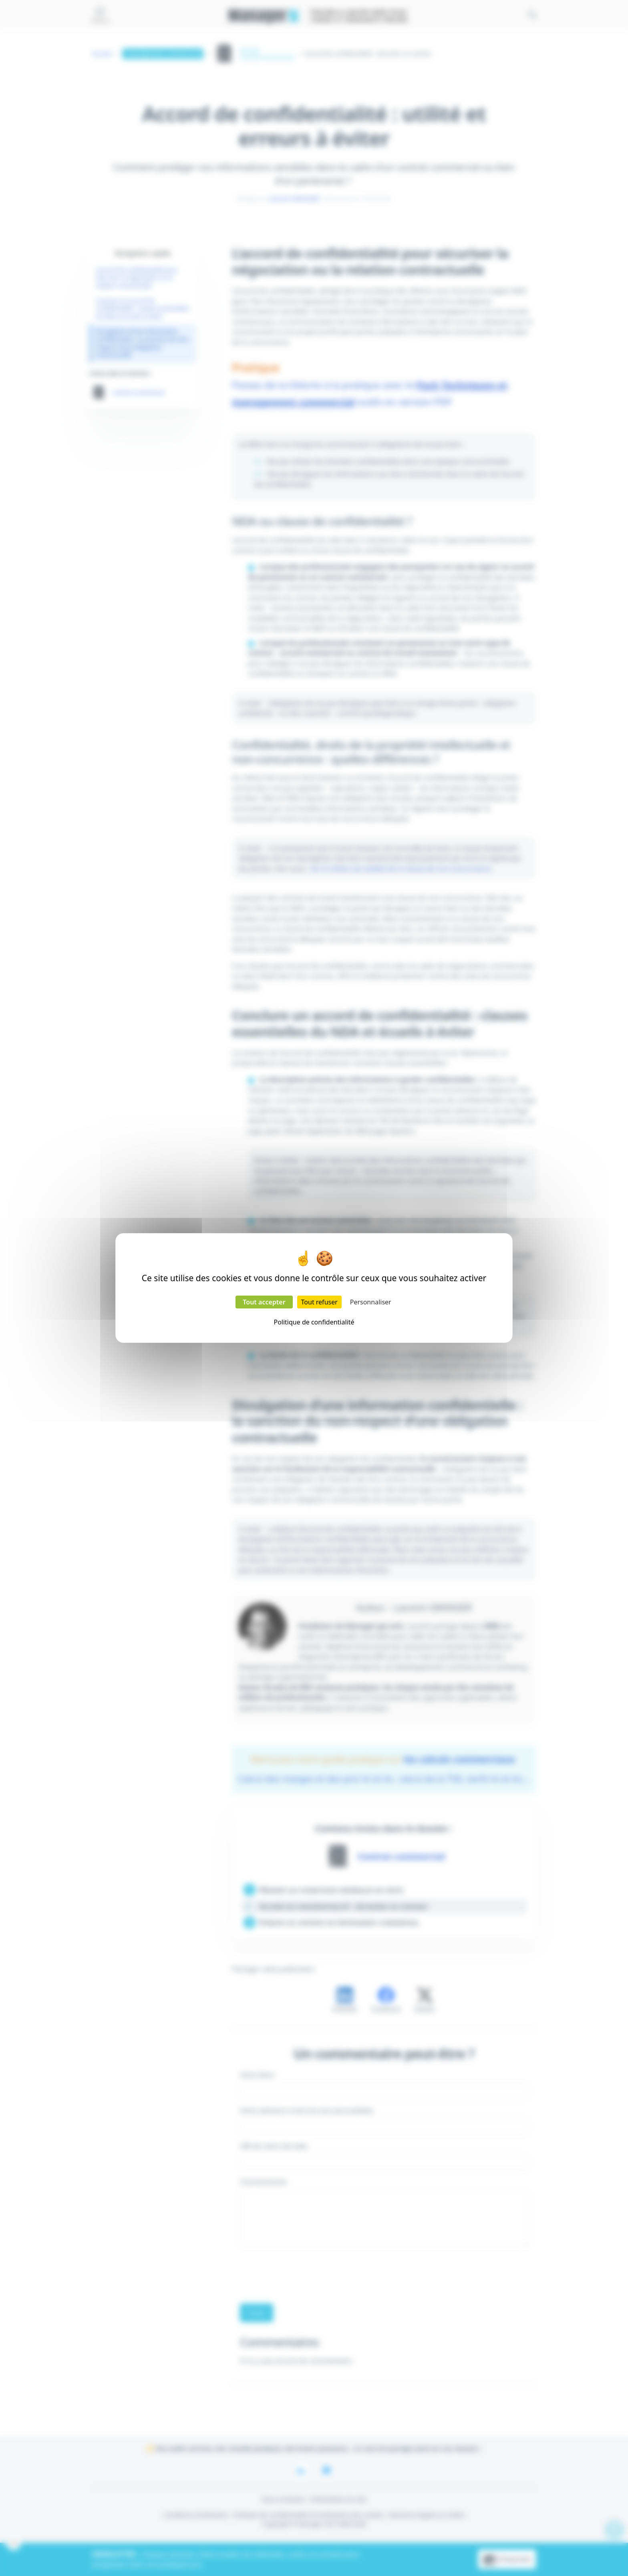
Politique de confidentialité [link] (314, 1322)
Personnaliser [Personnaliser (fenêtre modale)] (370, 1302)
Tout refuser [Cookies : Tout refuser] (319, 1302)
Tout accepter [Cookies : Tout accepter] (264, 1302)
